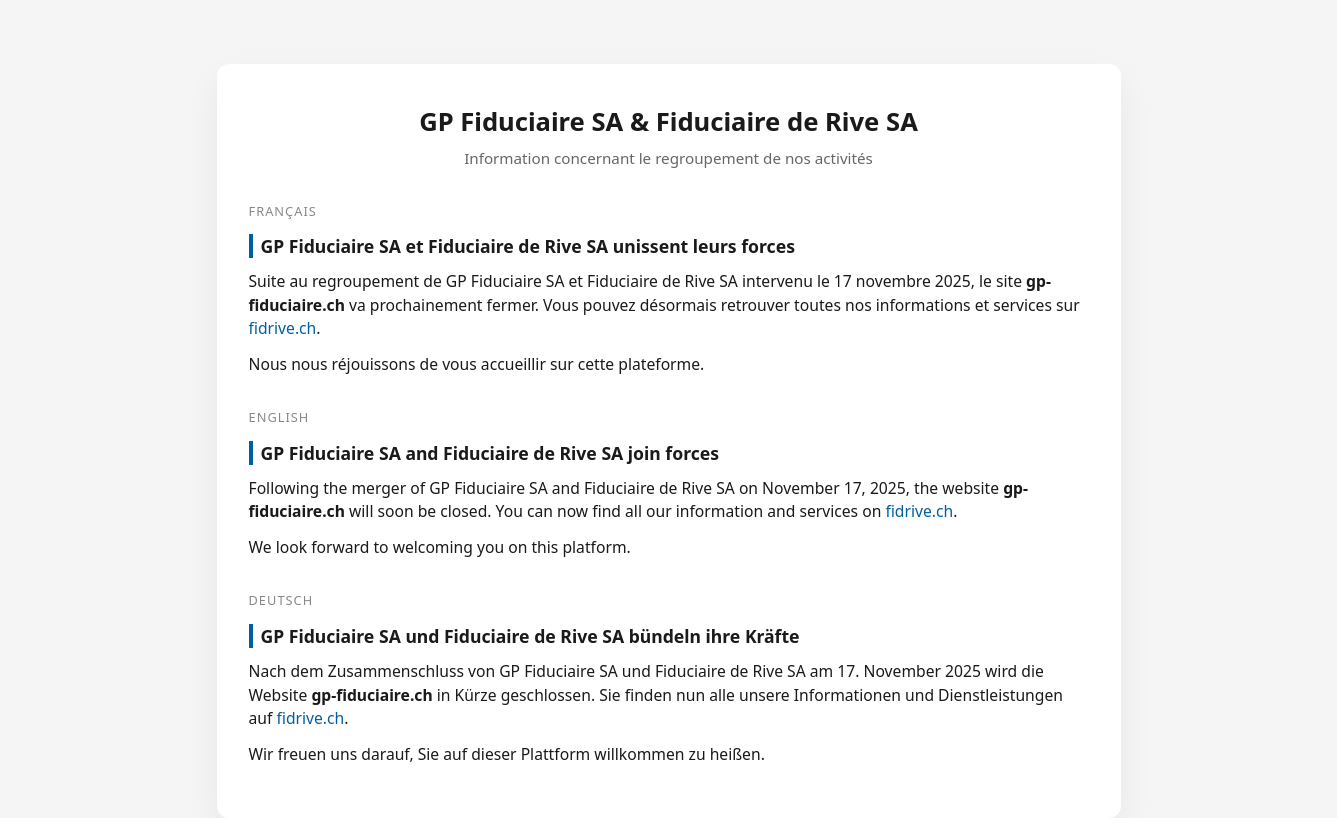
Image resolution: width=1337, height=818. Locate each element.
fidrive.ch (283, 328)
